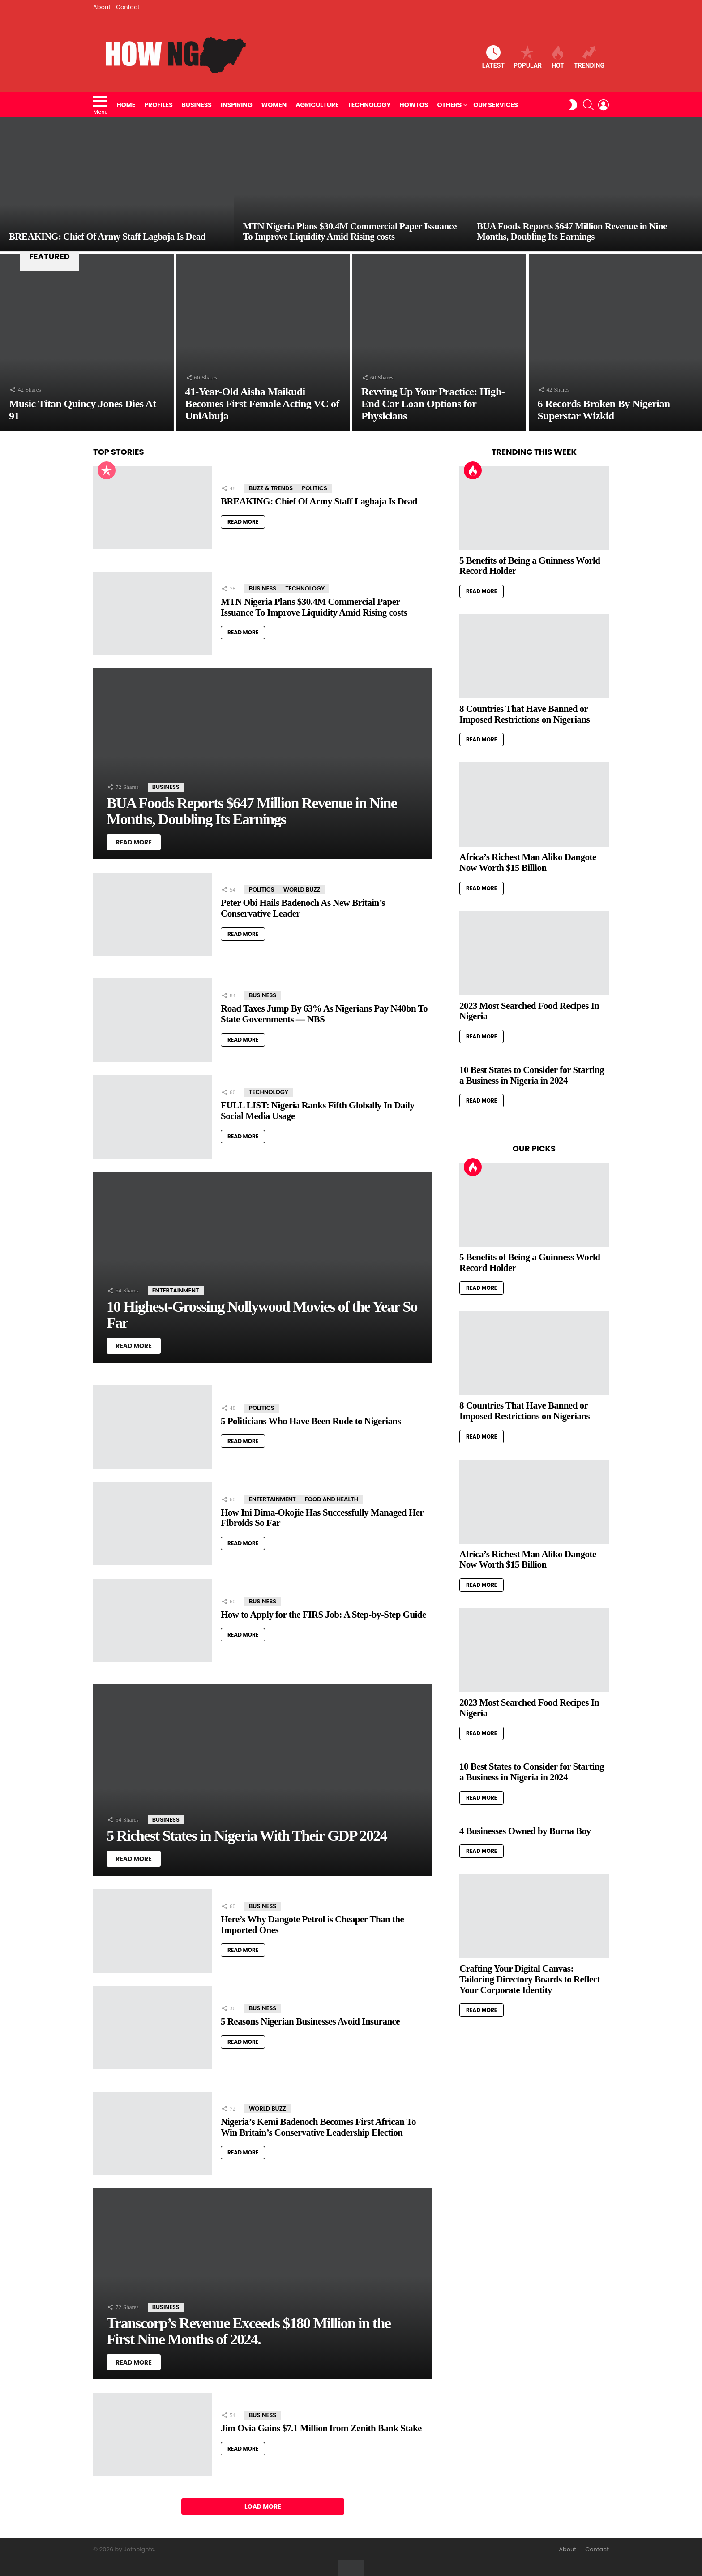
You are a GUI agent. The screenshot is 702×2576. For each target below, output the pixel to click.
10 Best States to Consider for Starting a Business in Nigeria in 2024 (531, 1075)
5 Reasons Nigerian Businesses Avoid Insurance (310, 2021)
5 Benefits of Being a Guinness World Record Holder (529, 566)
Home (126, 104)
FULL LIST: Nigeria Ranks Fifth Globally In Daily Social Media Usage (317, 1110)
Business (197, 104)
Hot (558, 57)
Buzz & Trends (271, 488)
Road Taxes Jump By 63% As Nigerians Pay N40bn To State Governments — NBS (324, 1014)
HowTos (414, 104)
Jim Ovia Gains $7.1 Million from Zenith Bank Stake (321, 2428)
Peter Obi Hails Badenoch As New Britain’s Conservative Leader (303, 908)
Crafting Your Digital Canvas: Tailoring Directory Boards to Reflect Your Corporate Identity (529, 1979)
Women (274, 104)
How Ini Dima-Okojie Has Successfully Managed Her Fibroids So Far (322, 1518)
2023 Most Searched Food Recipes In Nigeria (529, 1011)
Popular (528, 57)
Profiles (158, 104)
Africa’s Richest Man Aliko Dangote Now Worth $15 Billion (527, 862)
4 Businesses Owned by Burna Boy (525, 1831)
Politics (314, 488)
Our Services (495, 104)
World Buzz (302, 889)
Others (449, 104)
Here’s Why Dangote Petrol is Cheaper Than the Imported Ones (312, 1924)
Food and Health (331, 1499)
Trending (589, 57)
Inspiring (237, 104)
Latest (493, 57)
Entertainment (175, 1290)
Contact (128, 7)
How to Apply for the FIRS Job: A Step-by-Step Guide (323, 1614)
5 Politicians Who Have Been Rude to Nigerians (311, 1421)
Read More (242, 522)
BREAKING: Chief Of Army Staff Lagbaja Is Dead (319, 501)
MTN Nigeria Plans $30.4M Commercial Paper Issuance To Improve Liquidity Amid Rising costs (314, 607)
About (102, 7)
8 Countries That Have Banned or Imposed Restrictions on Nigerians (524, 714)
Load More (262, 2506)
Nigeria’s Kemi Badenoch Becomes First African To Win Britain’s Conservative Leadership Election (318, 2127)
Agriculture (316, 104)
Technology (369, 104)
